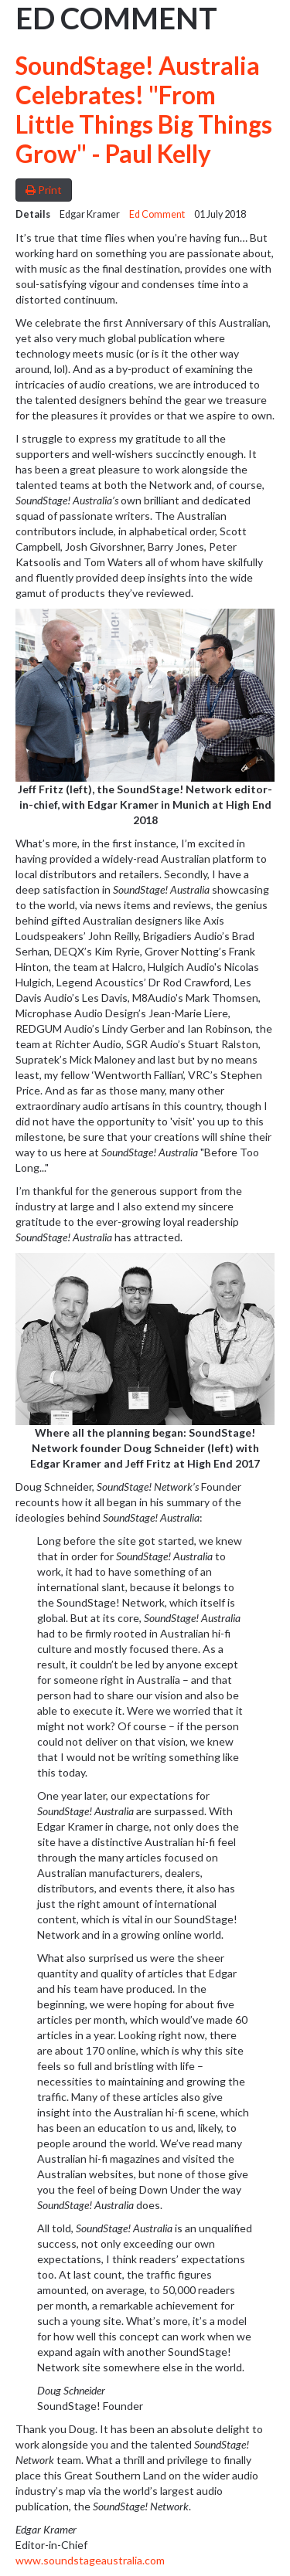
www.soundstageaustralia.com (90, 2560)
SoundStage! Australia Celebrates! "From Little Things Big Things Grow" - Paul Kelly (143, 109)
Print (44, 189)
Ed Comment (157, 214)
